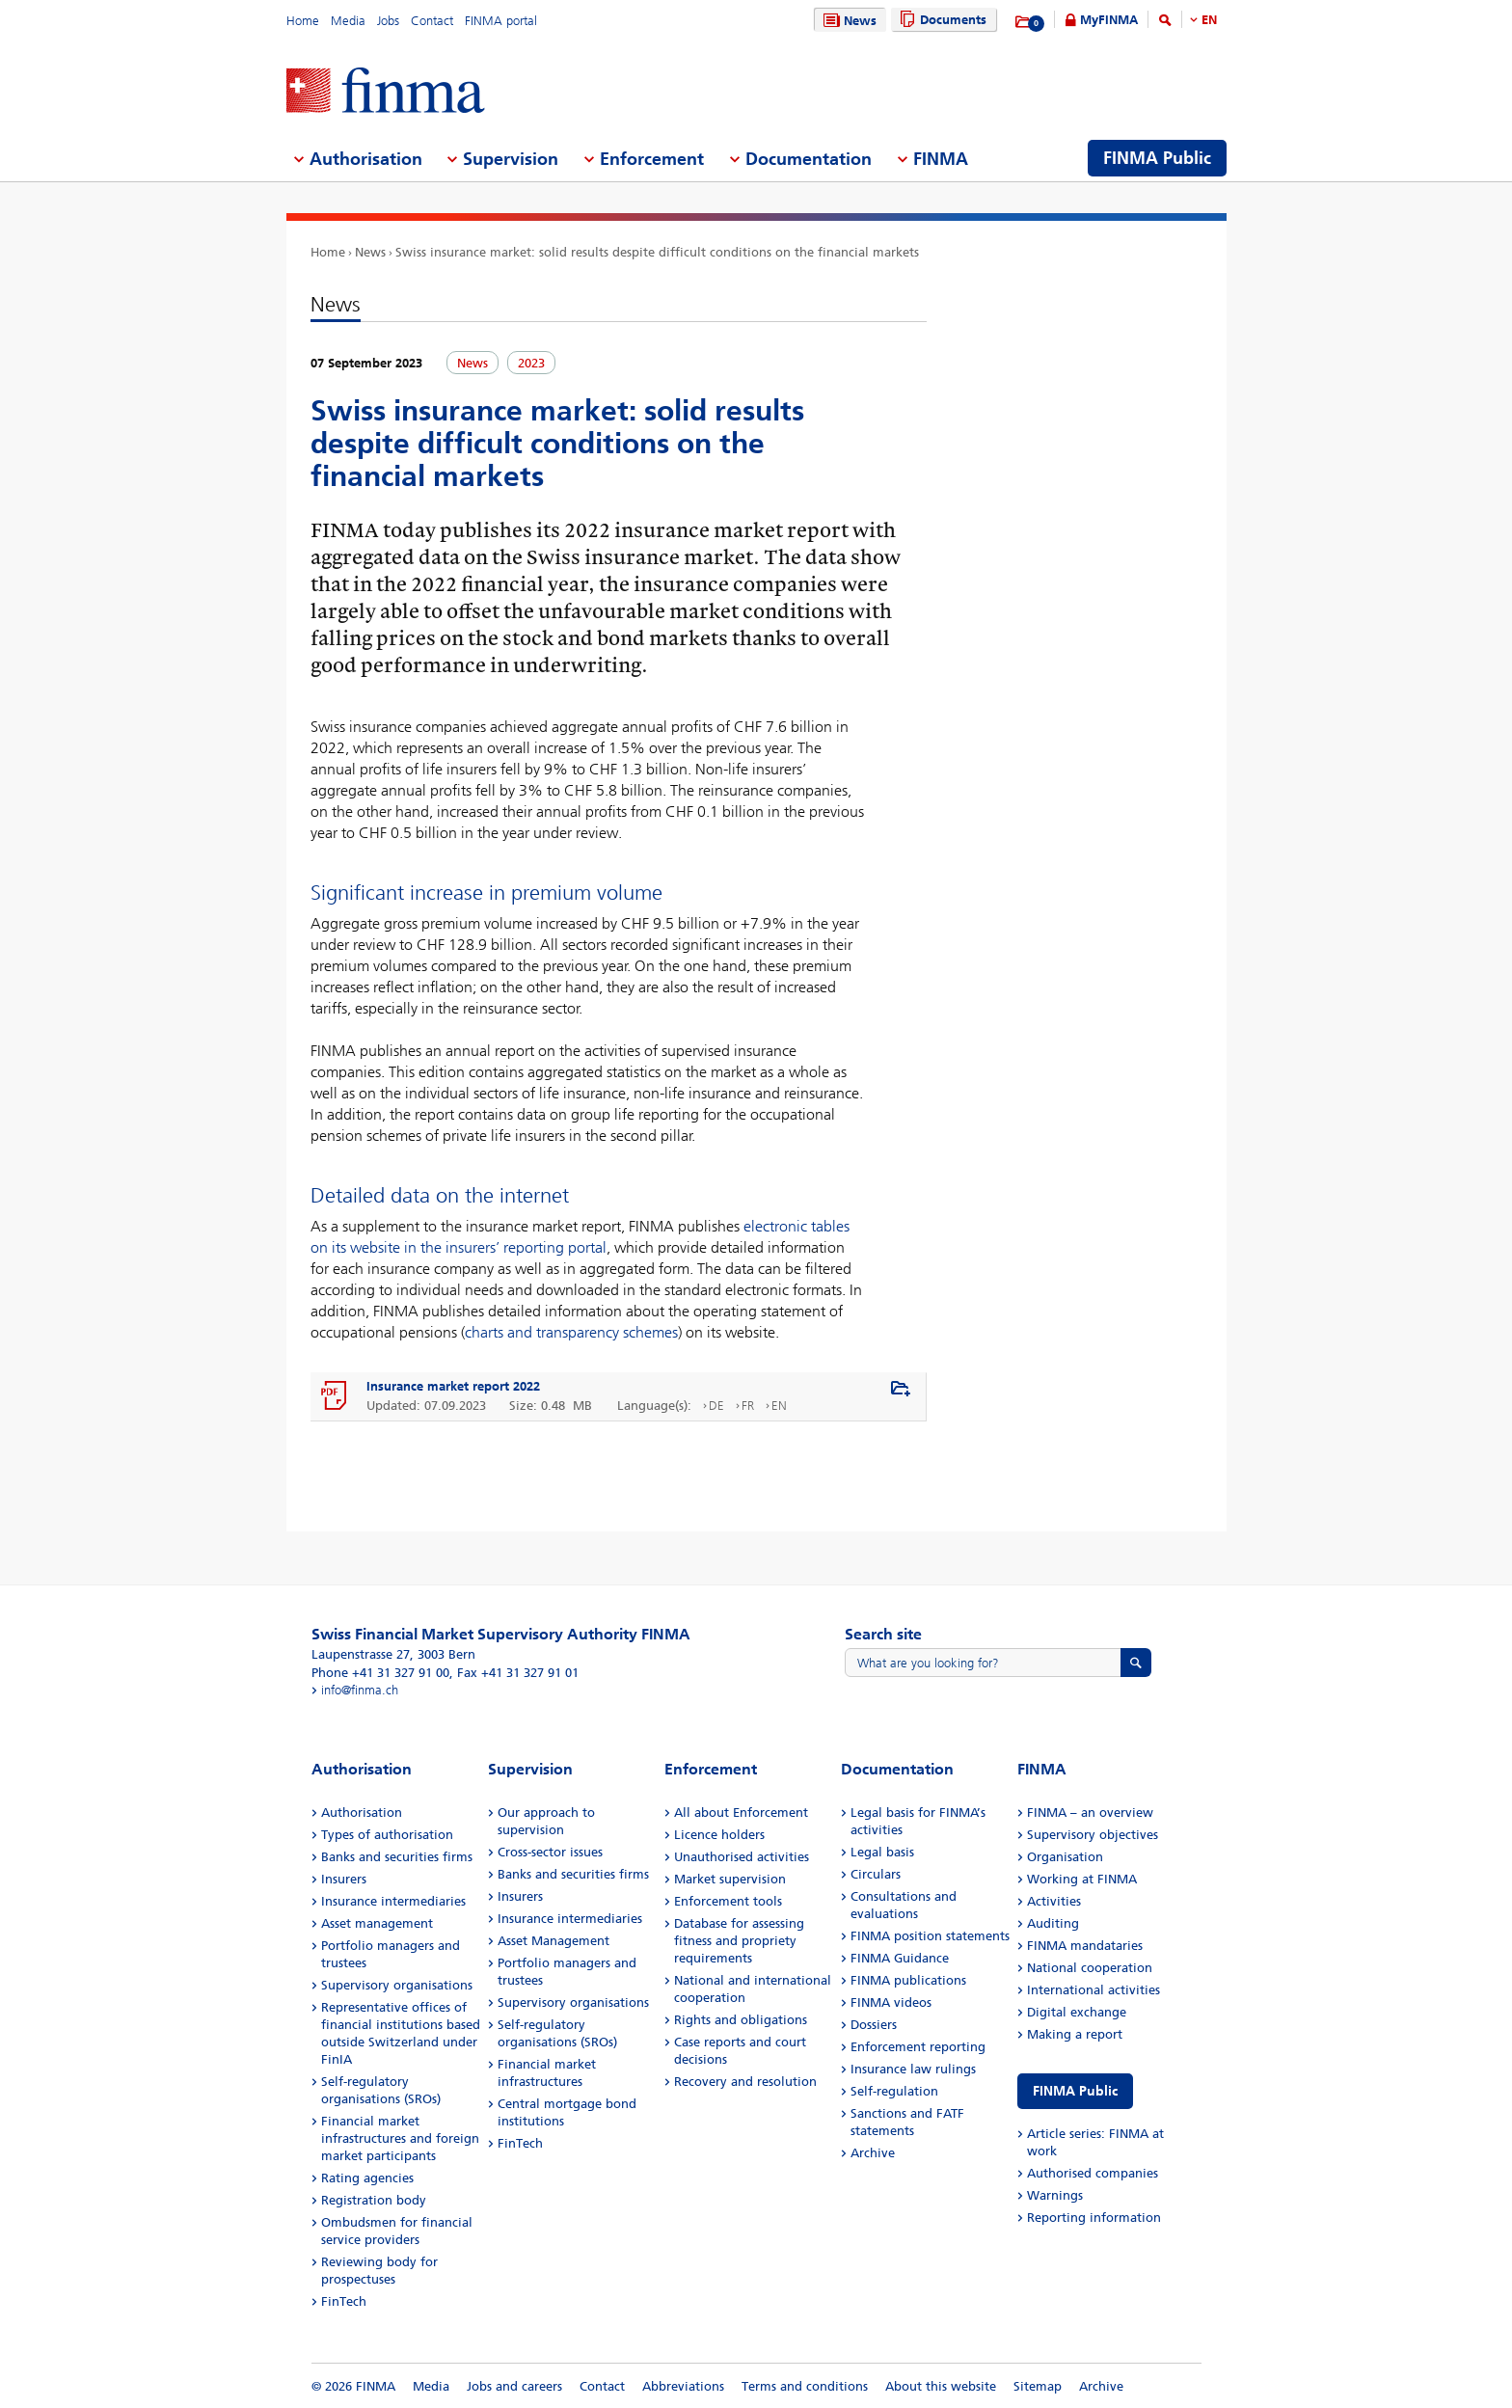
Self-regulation (894, 2091)
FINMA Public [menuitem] (1157, 158)
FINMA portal (501, 21)
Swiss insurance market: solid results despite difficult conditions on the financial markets (657, 252)
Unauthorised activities (741, 1857)
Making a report (1074, 2034)
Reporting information (1094, 2217)
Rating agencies (367, 2178)
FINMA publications (908, 1980)
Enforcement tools (728, 1901)
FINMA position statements (930, 1936)
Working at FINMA (1082, 1879)
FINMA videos (891, 2002)
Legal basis (882, 1852)
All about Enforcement (741, 1812)
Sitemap (1037, 2386)
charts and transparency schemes (571, 1332)
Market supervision (730, 1879)
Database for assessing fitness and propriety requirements (739, 1940)
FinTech (343, 2301)
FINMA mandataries (1085, 1945)
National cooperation (1089, 1968)
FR (748, 1405)
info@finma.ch (359, 1690)
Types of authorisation (387, 1834)
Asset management (377, 1923)
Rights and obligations (740, 2020)
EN (1209, 20)
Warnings (1055, 2195)
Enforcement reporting (918, 2047)
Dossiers (873, 2024)
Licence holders (719, 1834)
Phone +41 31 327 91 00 (380, 1672)
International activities (1093, 1990)
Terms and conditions (805, 2386)
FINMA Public (1075, 2091)
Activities (1054, 1901)
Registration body (373, 2200)
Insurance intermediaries (393, 1901)
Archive (872, 2153)
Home (302, 21)
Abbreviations (683, 2386)
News (848, 21)
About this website (940, 2386)
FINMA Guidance (899, 1958)
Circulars (875, 1874)
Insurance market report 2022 (453, 1386)
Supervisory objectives (1092, 1834)
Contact (432, 21)
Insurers (343, 1879)
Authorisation (361, 1812)
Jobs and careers (514, 2386)
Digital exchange (1076, 2012)
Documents (940, 20)
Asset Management (553, 1941)
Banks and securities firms (396, 1857)
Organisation (1065, 1857)
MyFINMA (1109, 20)
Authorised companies (1092, 2173)
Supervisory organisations (396, 1985)
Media (348, 21)
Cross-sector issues (550, 1852)
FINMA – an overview (1090, 1812)
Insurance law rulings (913, 2069)
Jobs (388, 21)
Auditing (1053, 1923)
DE (716, 1405)
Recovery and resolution (745, 2081)
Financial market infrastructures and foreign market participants (400, 2138)
